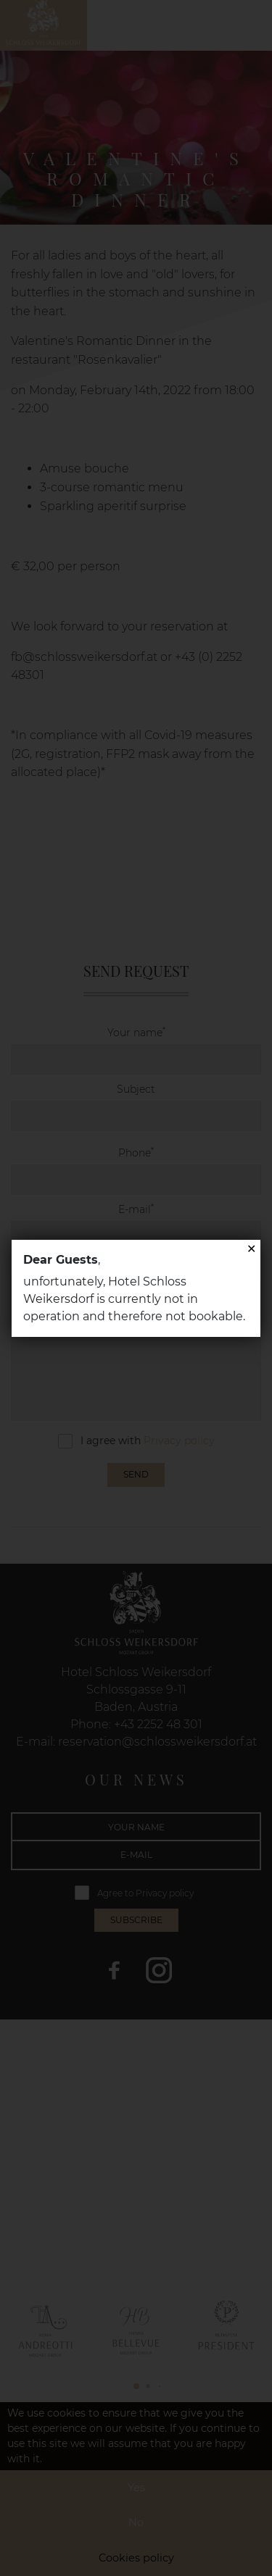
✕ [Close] (251, 1249)
